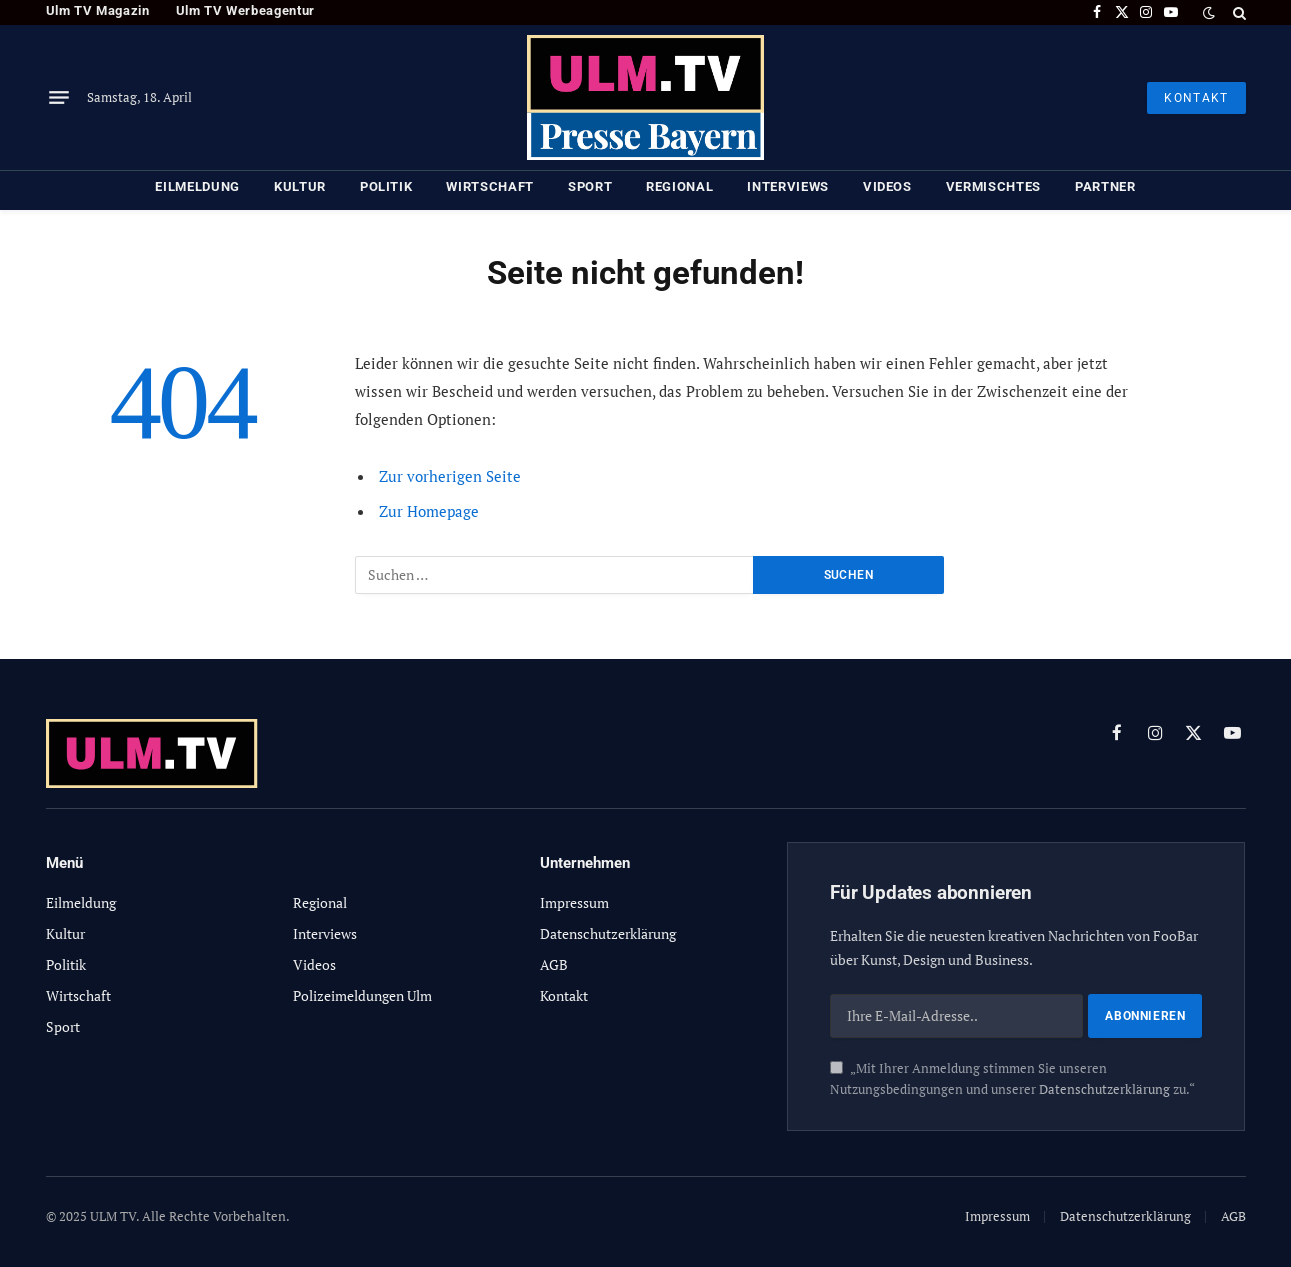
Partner (1105, 186)
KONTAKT (1196, 98)
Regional (679, 186)
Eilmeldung (197, 186)
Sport (590, 186)
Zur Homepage (429, 511)
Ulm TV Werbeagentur (245, 10)
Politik (386, 186)
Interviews (788, 186)
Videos (887, 186)
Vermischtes (993, 186)
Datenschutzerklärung (1104, 1089)
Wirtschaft (490, 186)
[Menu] (59, 98)
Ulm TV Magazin (98, 10)
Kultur (300, 186)
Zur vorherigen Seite (450, 476)
